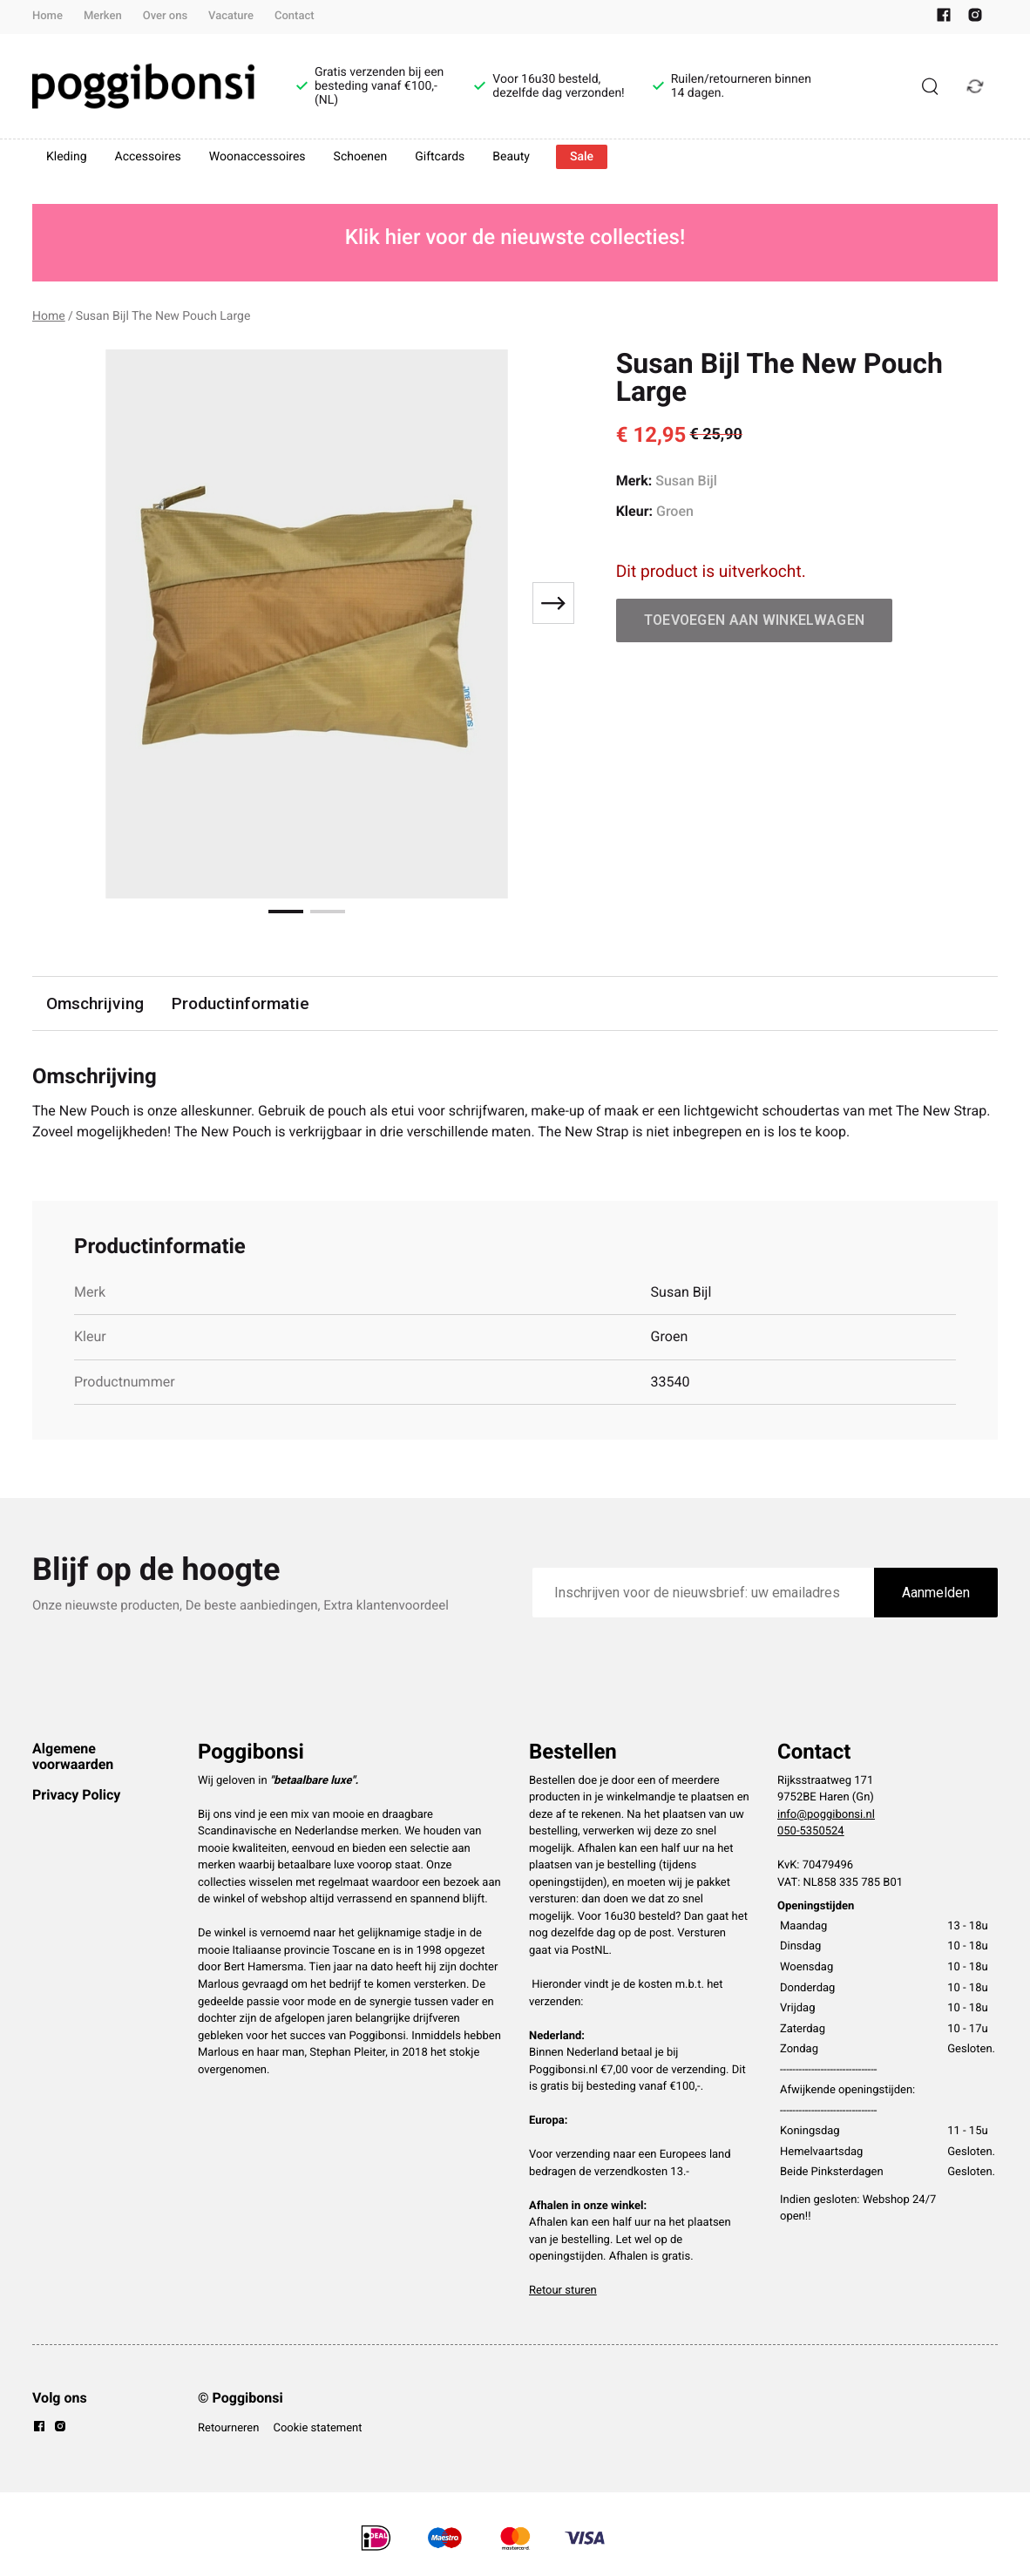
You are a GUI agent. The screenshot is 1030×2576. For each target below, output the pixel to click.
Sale (581, 157)
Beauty (511, 157)
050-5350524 (810, 1831)
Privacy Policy (76, 1794)
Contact (294, 16)
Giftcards (439, 157)
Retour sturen (563, 2290)
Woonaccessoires (257, 157)
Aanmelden (936, 1592)
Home (47, 16)
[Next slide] (553, 603)
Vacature (231, 16)
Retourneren (228, 2428)
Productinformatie (240, 1003)
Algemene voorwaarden (72, 1756)
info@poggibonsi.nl (826, 1814)
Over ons (165, 16)
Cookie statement (317, 2428)
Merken (103, 16)
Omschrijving (95, 1003)
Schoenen (361, 157)
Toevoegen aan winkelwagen (754, 620)
